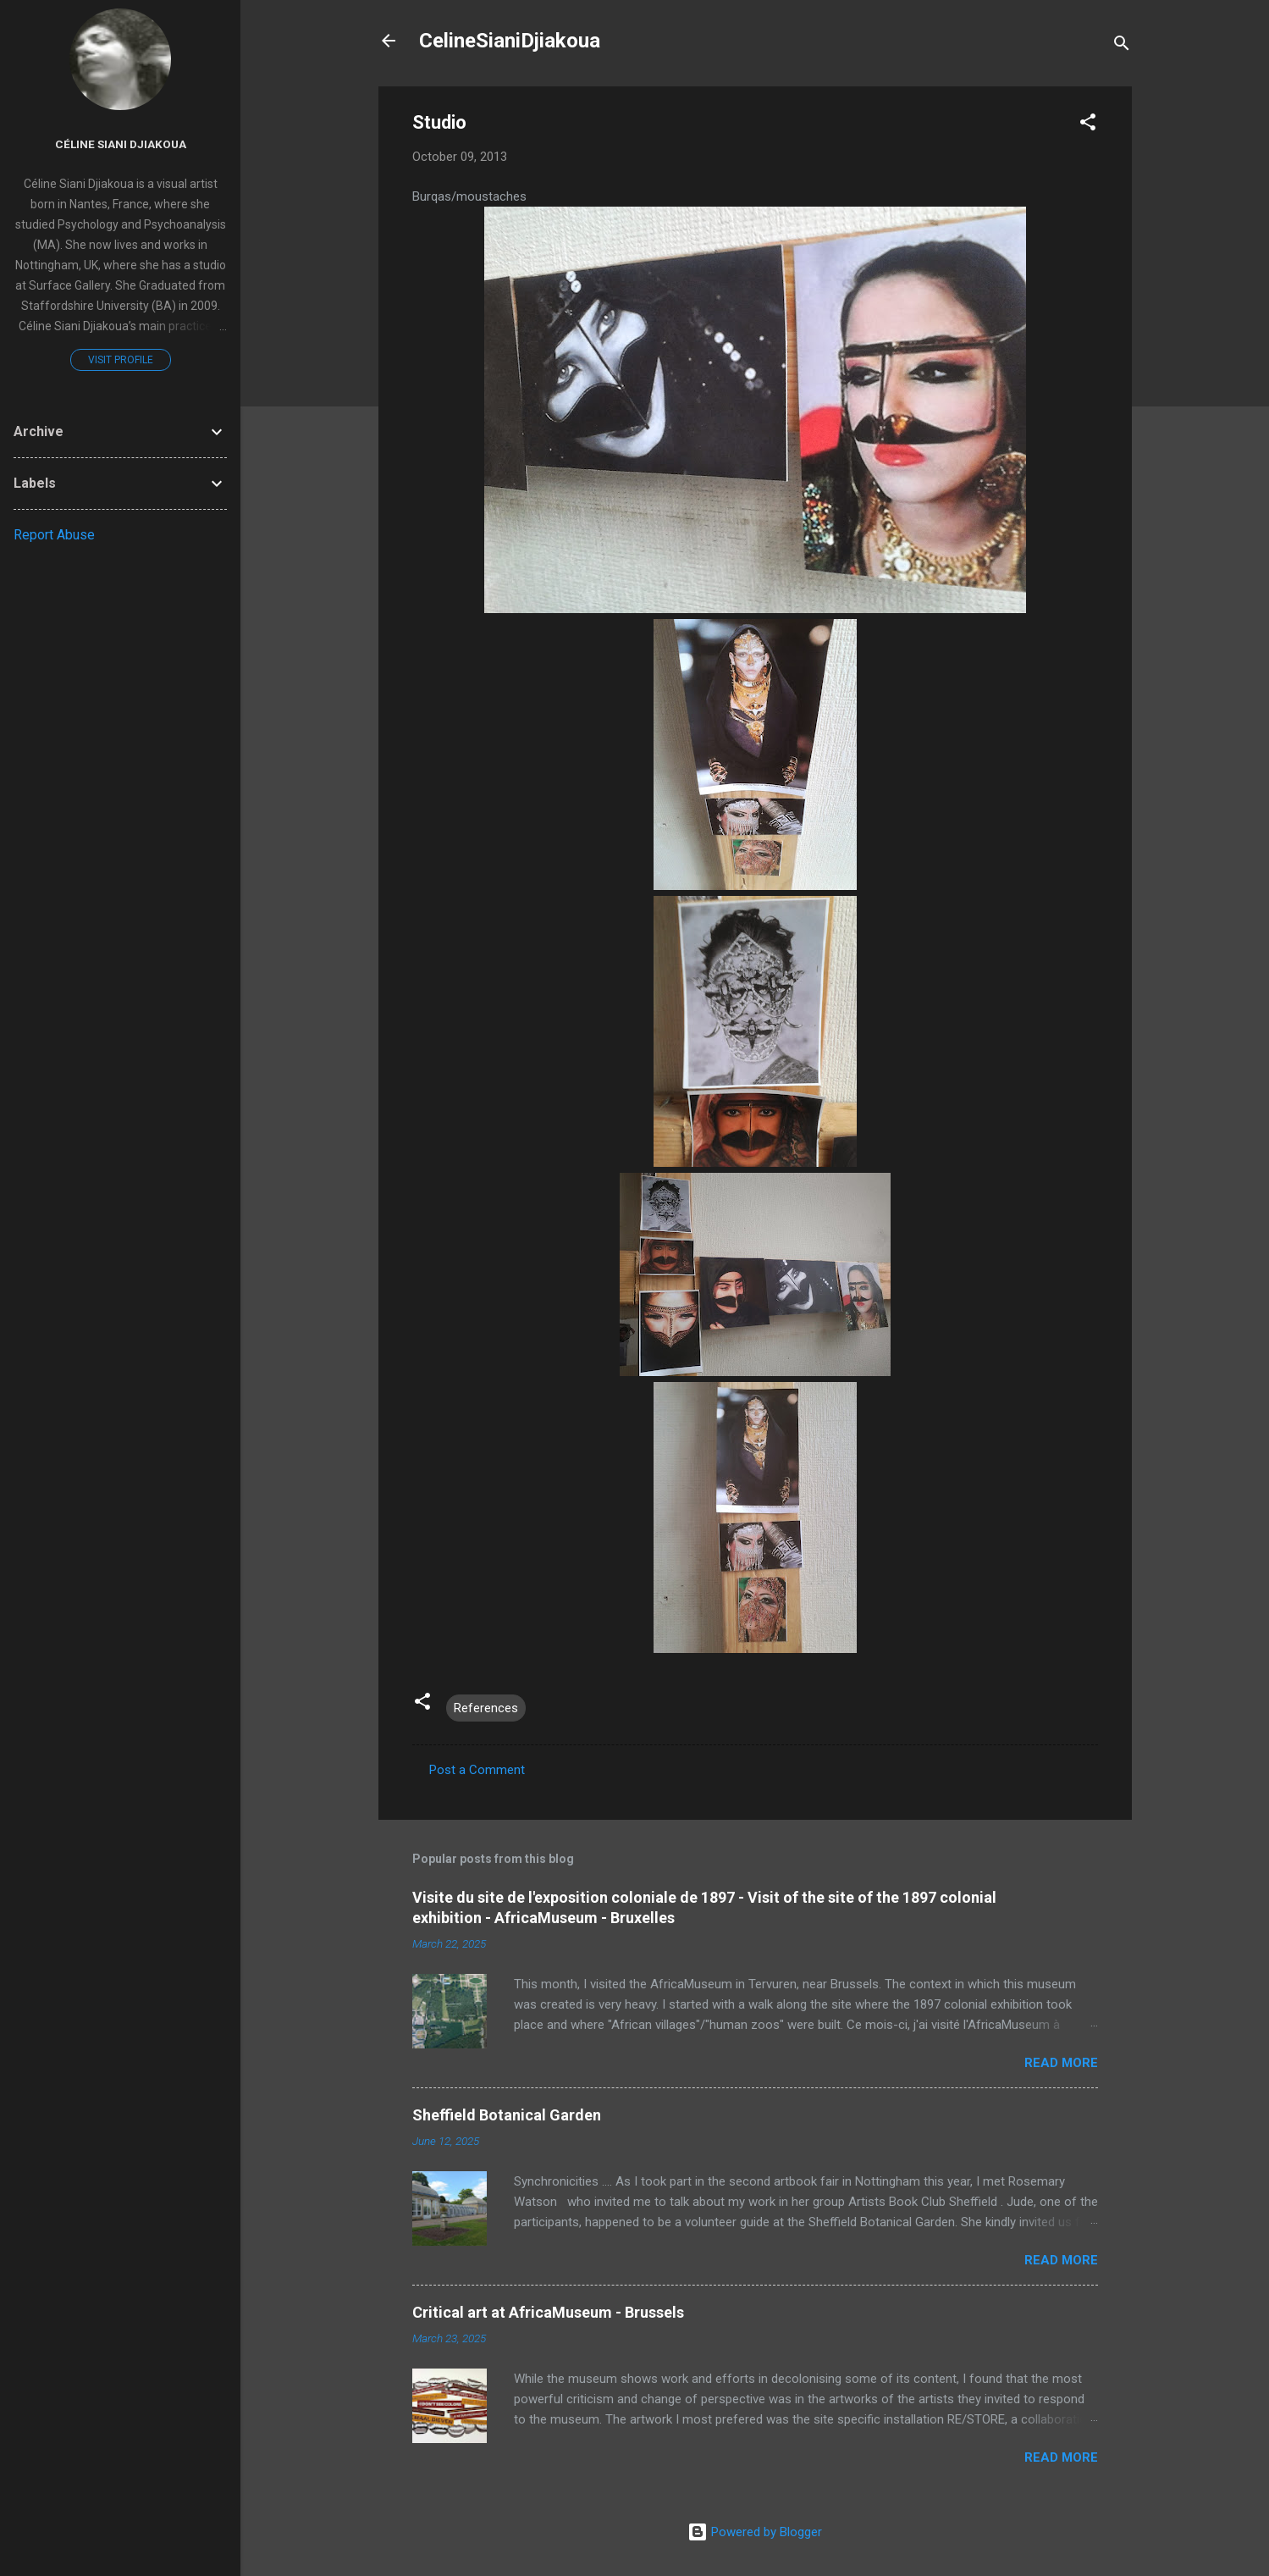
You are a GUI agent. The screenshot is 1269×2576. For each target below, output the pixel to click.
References (486, 1708)
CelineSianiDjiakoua (509, 41)
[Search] (1122, 46)
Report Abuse (54, 535)
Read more (1061, 2062)
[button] (1088, 125)
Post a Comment (477, 1769)
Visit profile (120, 360)
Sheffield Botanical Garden (506, 2115)
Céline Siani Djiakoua (120, 144)
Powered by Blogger (754, 2532)
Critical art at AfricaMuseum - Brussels (548, 2312)
